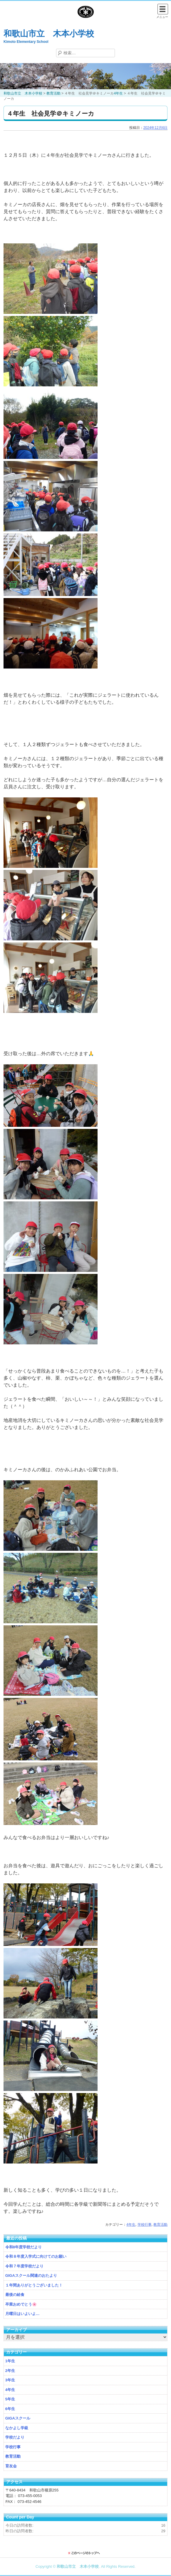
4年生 (130, 2225)
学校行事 (145, 2225)
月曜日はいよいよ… (22, 2313)
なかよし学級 (16, 2428)
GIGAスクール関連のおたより (31, 2275)
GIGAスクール (17, 2418)
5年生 (10, 2399)
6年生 (10, 2409)
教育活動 (160, 2225)
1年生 (10, 2361)
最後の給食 (14, 2294)
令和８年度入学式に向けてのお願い (35, 2256)
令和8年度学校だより (23, 2247)
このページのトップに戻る (85, 2553)
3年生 (10, 2380)
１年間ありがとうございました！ (34, 2285)
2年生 (10, 2370)
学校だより (14, 2437)
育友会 (11, 2466)
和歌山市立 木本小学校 (49, 33)
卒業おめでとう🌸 (21, 2304)
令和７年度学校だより (24, 2266)
